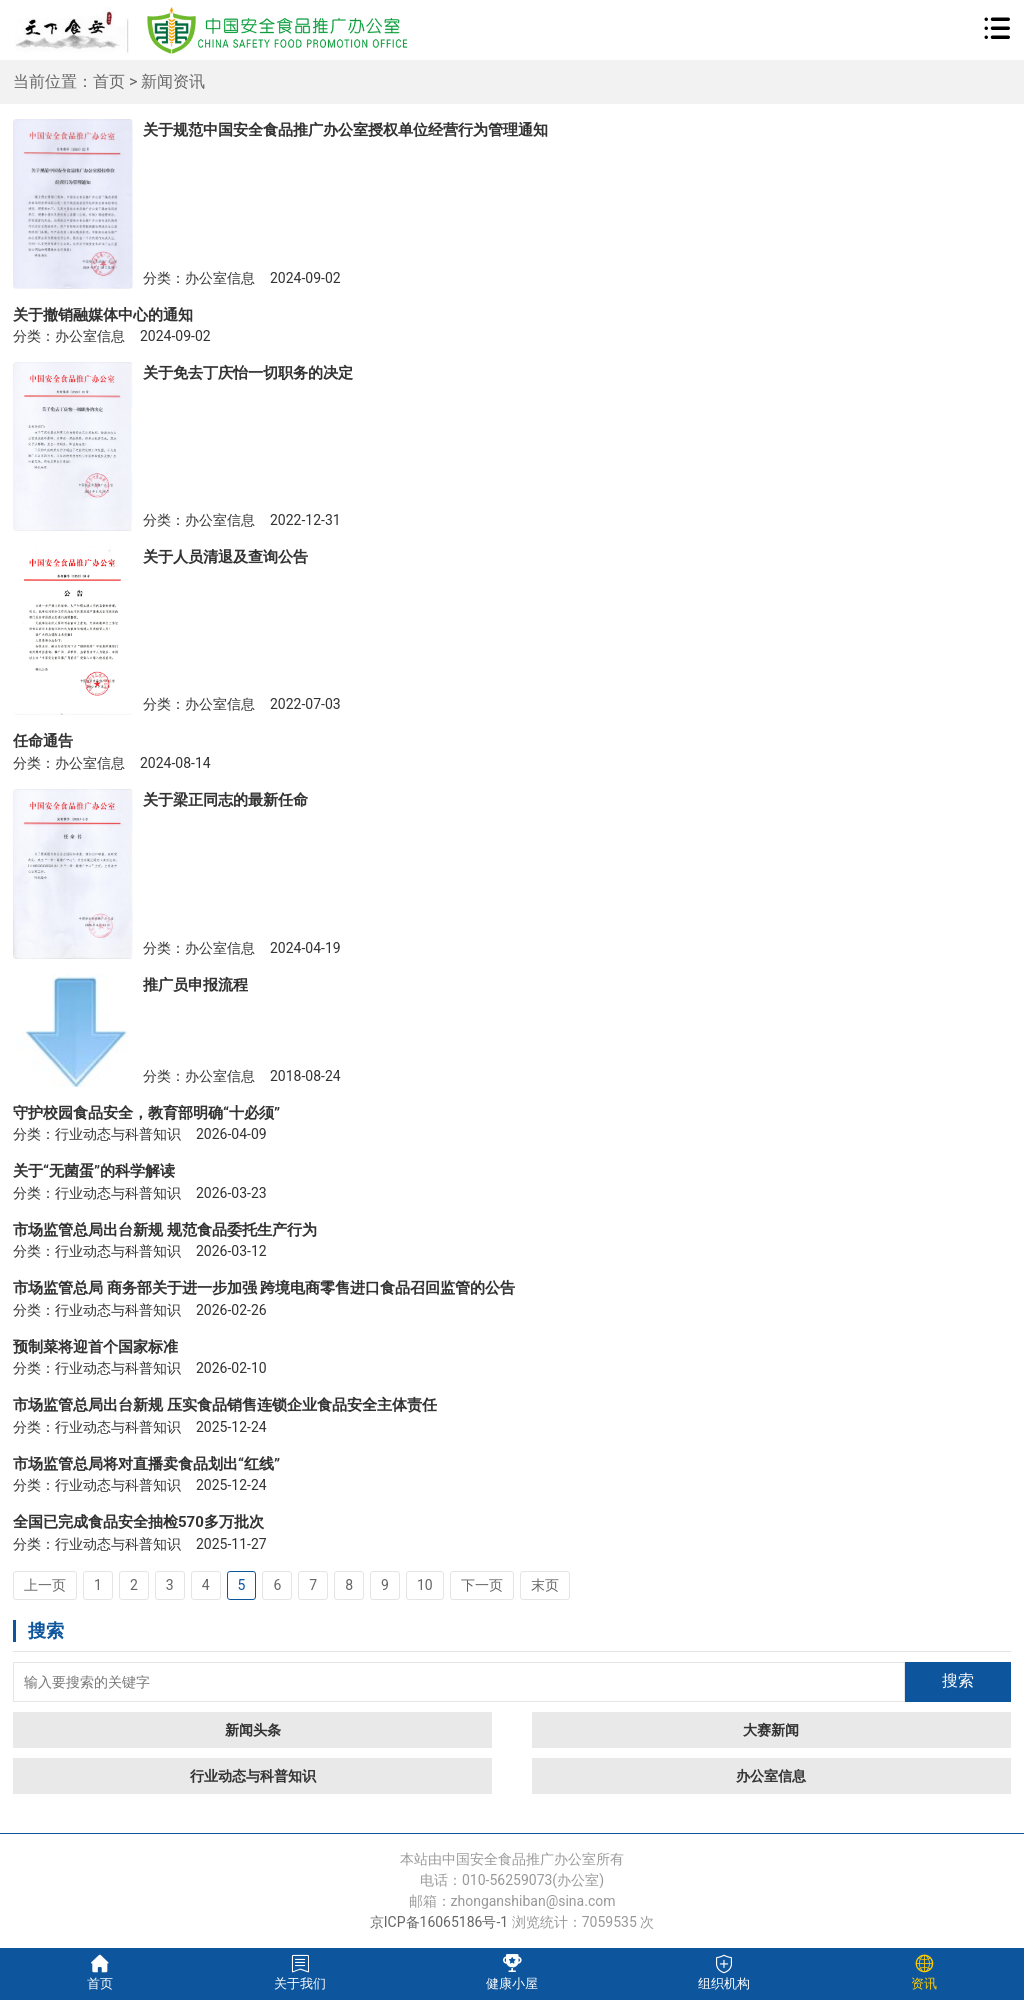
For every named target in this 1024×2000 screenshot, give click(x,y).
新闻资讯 (173, 81)
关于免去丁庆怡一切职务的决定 (248, 373)
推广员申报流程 (195, 985)
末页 (545, 1585)
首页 (109, 81)
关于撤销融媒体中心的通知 (103, 315)
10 (425, 1585)
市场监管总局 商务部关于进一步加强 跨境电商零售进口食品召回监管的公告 (264, 1288)
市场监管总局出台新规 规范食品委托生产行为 (165, 1230)
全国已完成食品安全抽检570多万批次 (138, 1522)
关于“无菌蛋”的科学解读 (94, 1171)
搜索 (958, 1680)
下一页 (482, 1585)
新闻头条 (253, 1730)
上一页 (45, 1585)
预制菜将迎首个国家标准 (95, 1347)
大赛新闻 (771, 1730)
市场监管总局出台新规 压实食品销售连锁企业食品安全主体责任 (225, 1405)
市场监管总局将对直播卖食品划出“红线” (146, 1464)
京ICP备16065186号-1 (439, 1922)
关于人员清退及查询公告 (225, 557)
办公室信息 (771, 1776)
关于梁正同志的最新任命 (225, 800)
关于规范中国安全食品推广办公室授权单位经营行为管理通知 (345, 130)
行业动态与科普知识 (253, 1776)
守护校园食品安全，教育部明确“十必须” (146, 1113)
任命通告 (43, 741)
